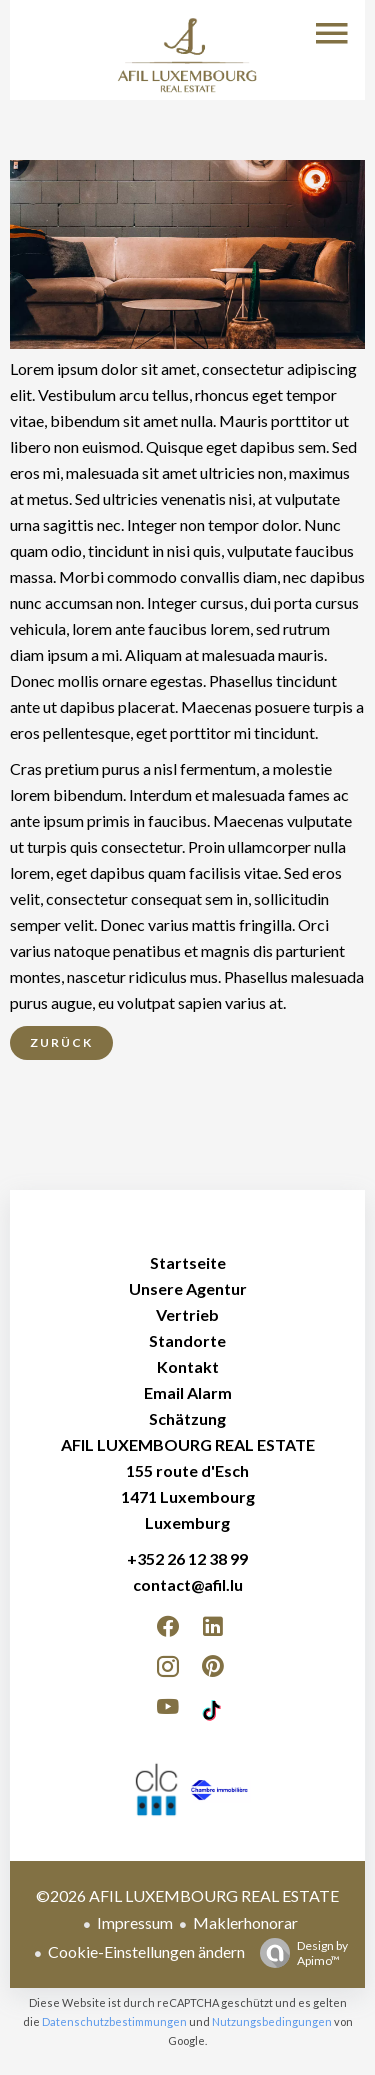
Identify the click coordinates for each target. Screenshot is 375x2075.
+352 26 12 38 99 (187, 1558)
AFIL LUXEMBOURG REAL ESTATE (188, 1444)
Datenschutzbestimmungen (114, 2021)
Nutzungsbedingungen (272, 2021)
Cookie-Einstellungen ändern (146, 1951)
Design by (299, 1953)
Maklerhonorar (245, 1922)
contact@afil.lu (188, 1584)
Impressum (135, 1922)
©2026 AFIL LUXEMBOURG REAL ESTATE (187, 1895)
